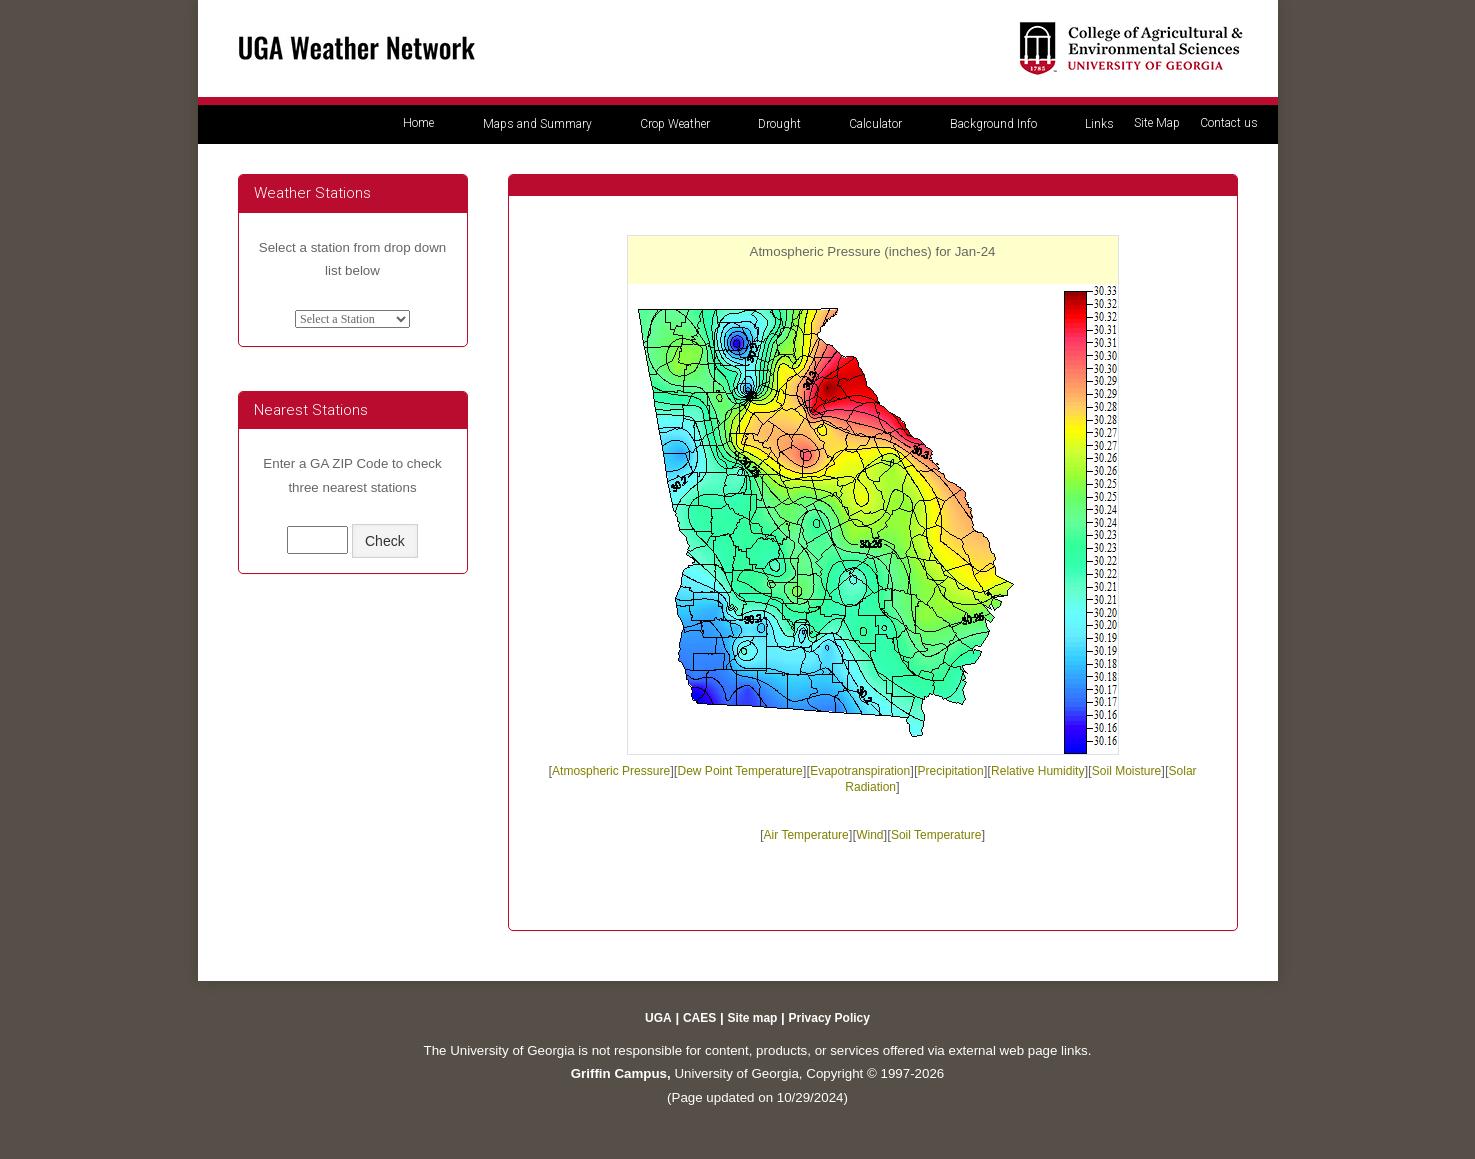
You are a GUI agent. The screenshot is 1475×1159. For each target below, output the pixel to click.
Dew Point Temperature (740, 771)
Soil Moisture (1126, 771)
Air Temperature (806, 835)
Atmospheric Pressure (611, 771)
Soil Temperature (936, 835)
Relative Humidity (1037, 771)
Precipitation (951, 771)
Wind (869, 835)
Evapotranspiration (860, 771)
